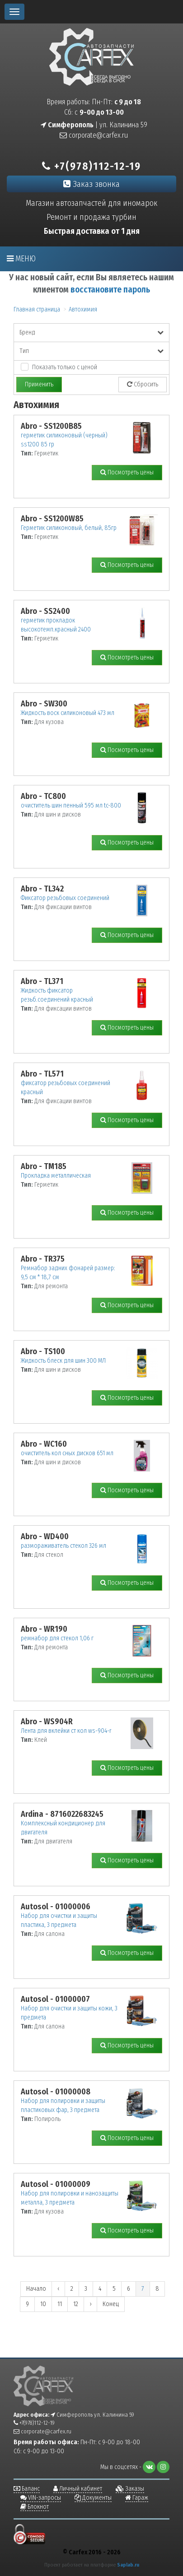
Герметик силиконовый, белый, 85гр (69, 528)
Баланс (27, 2488)
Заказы (130, 2488)
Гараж (136, 2498)
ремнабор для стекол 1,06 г (57, 1638)
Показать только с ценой (64, 367)
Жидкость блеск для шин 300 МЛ (63, 1361)
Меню (21, 259)
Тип (91, 351)
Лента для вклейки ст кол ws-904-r (66, 1731)
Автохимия (83, 309)
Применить (39, 384)
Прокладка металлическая (56, 1175)
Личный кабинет (77, 2488)
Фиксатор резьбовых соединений (65, 898)
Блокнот (34, 2507)
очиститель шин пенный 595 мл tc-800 (71, 805)
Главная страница (37, 309)
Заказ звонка (91, 184)
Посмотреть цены (127, 472)
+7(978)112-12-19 (91, 166)
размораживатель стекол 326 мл (63, 1546)
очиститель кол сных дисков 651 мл (67, 1453)
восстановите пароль (110, 289)
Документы (93, 2498)
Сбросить (142, 384)
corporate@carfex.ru (94, 135)
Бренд (91, 332)
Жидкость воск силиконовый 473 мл (67, 713)
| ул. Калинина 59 (94, 125)
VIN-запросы (40, 2498)
